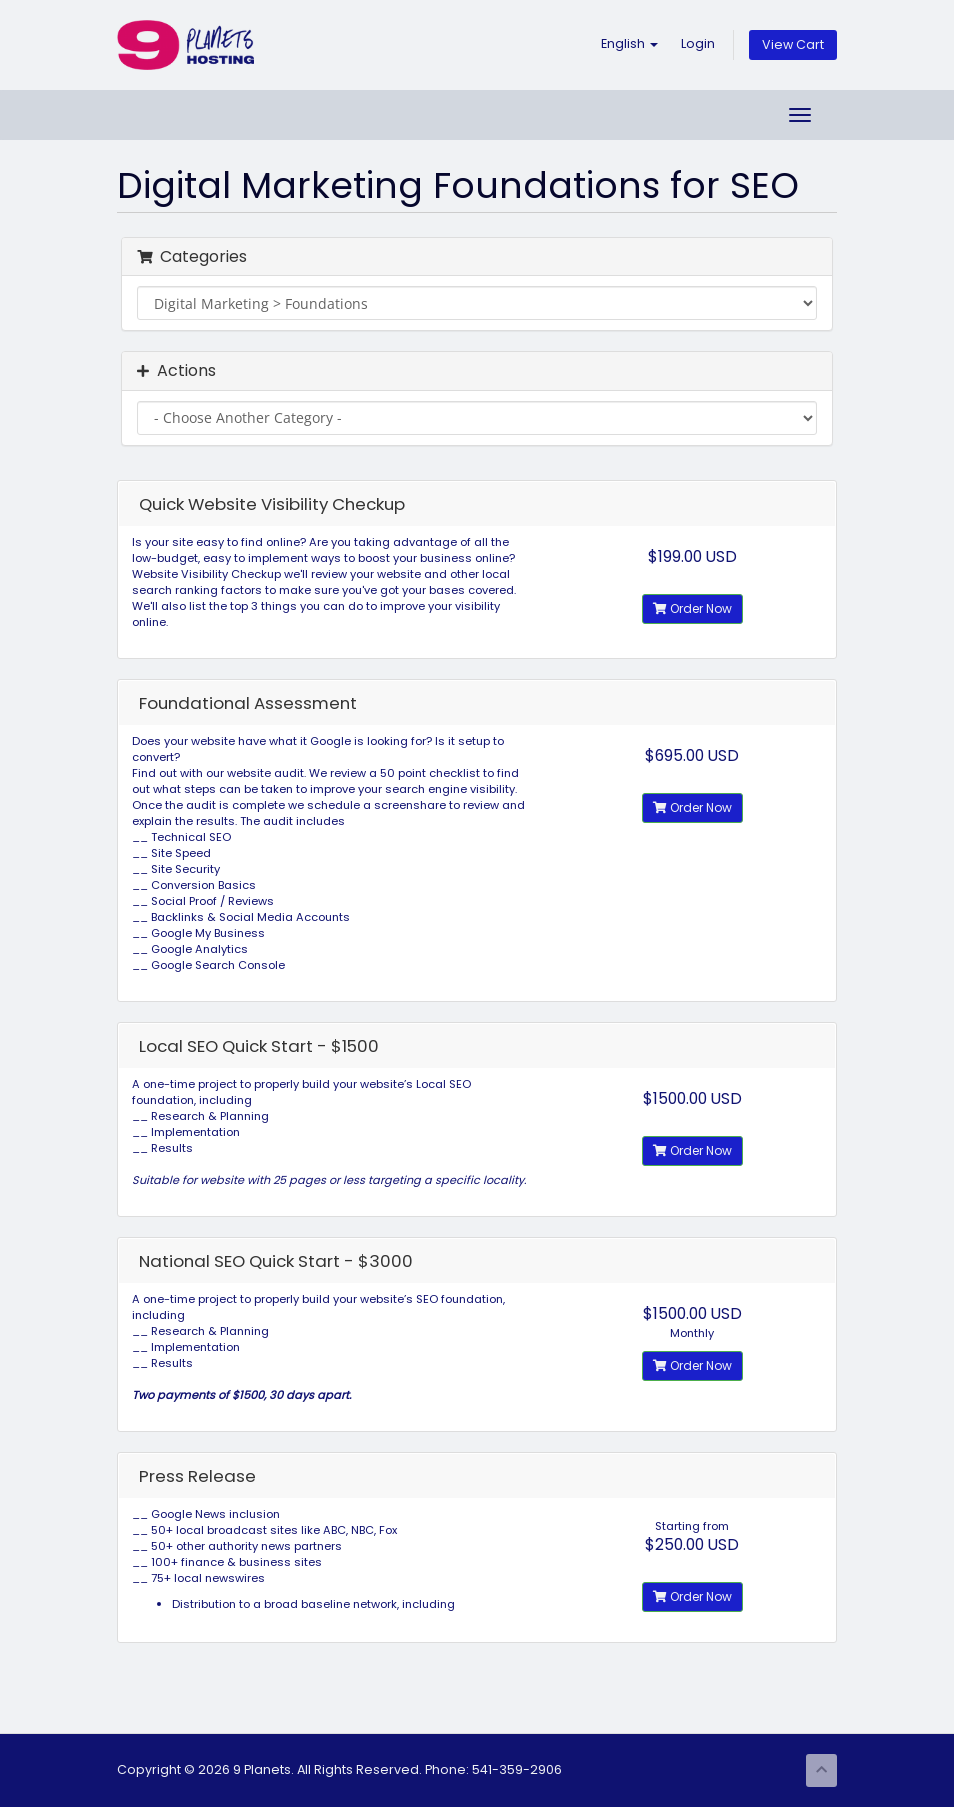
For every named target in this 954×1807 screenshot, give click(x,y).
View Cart (793, 44)
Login (698, 43)
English (629, 43)
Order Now (692, 608)
